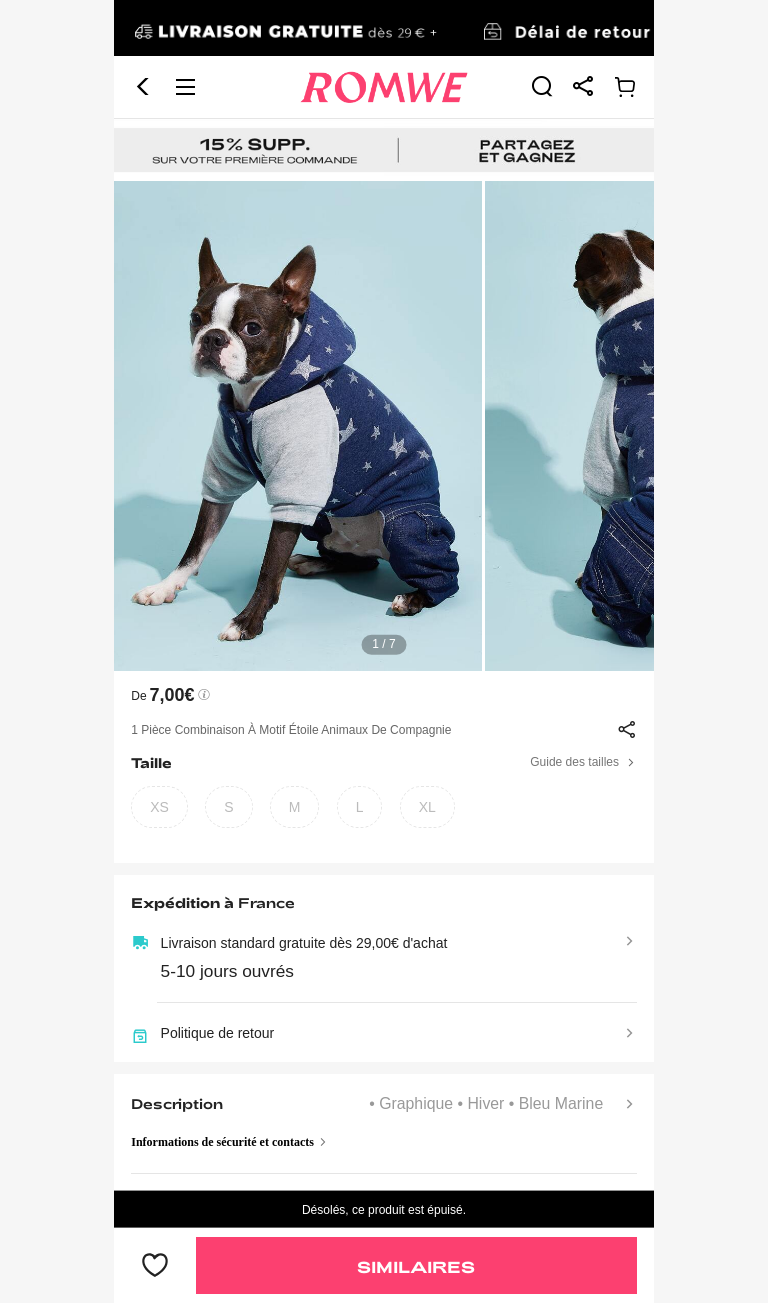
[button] (143, 87)
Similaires (416, 1266)
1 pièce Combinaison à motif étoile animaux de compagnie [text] (291, 730)
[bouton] (155, 1266)
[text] (384, 426)
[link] (384, 29)
